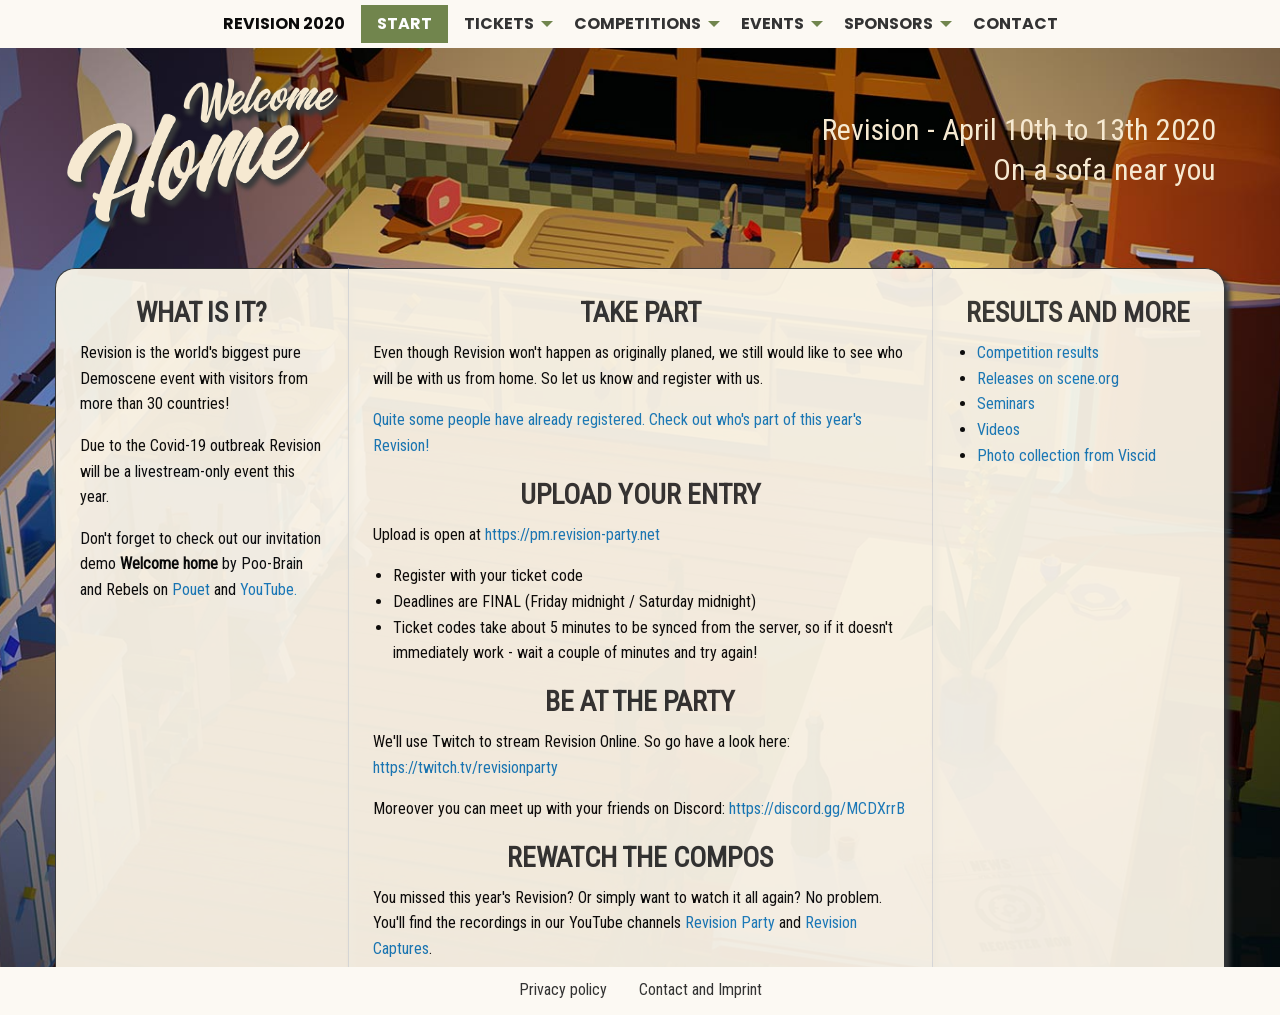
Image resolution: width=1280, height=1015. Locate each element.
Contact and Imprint (700, 989)
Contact (1015, 23)
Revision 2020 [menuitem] (284, 23)
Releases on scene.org (1048, 378)
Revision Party (730, 922)
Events (772, 23)
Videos (998, 429)
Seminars (1006, 403)
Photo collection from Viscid (1066, 455)
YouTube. (268, 589)
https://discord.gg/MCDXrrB (817, 808)
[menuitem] (404, 24)
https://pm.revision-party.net (572, 534)
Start (404, 23)
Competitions (637, 23)
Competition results (1038, 352)
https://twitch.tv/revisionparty (465, 767)
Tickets (499, 23)
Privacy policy (563, 989)
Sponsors (888, 23)
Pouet (191, 589)
